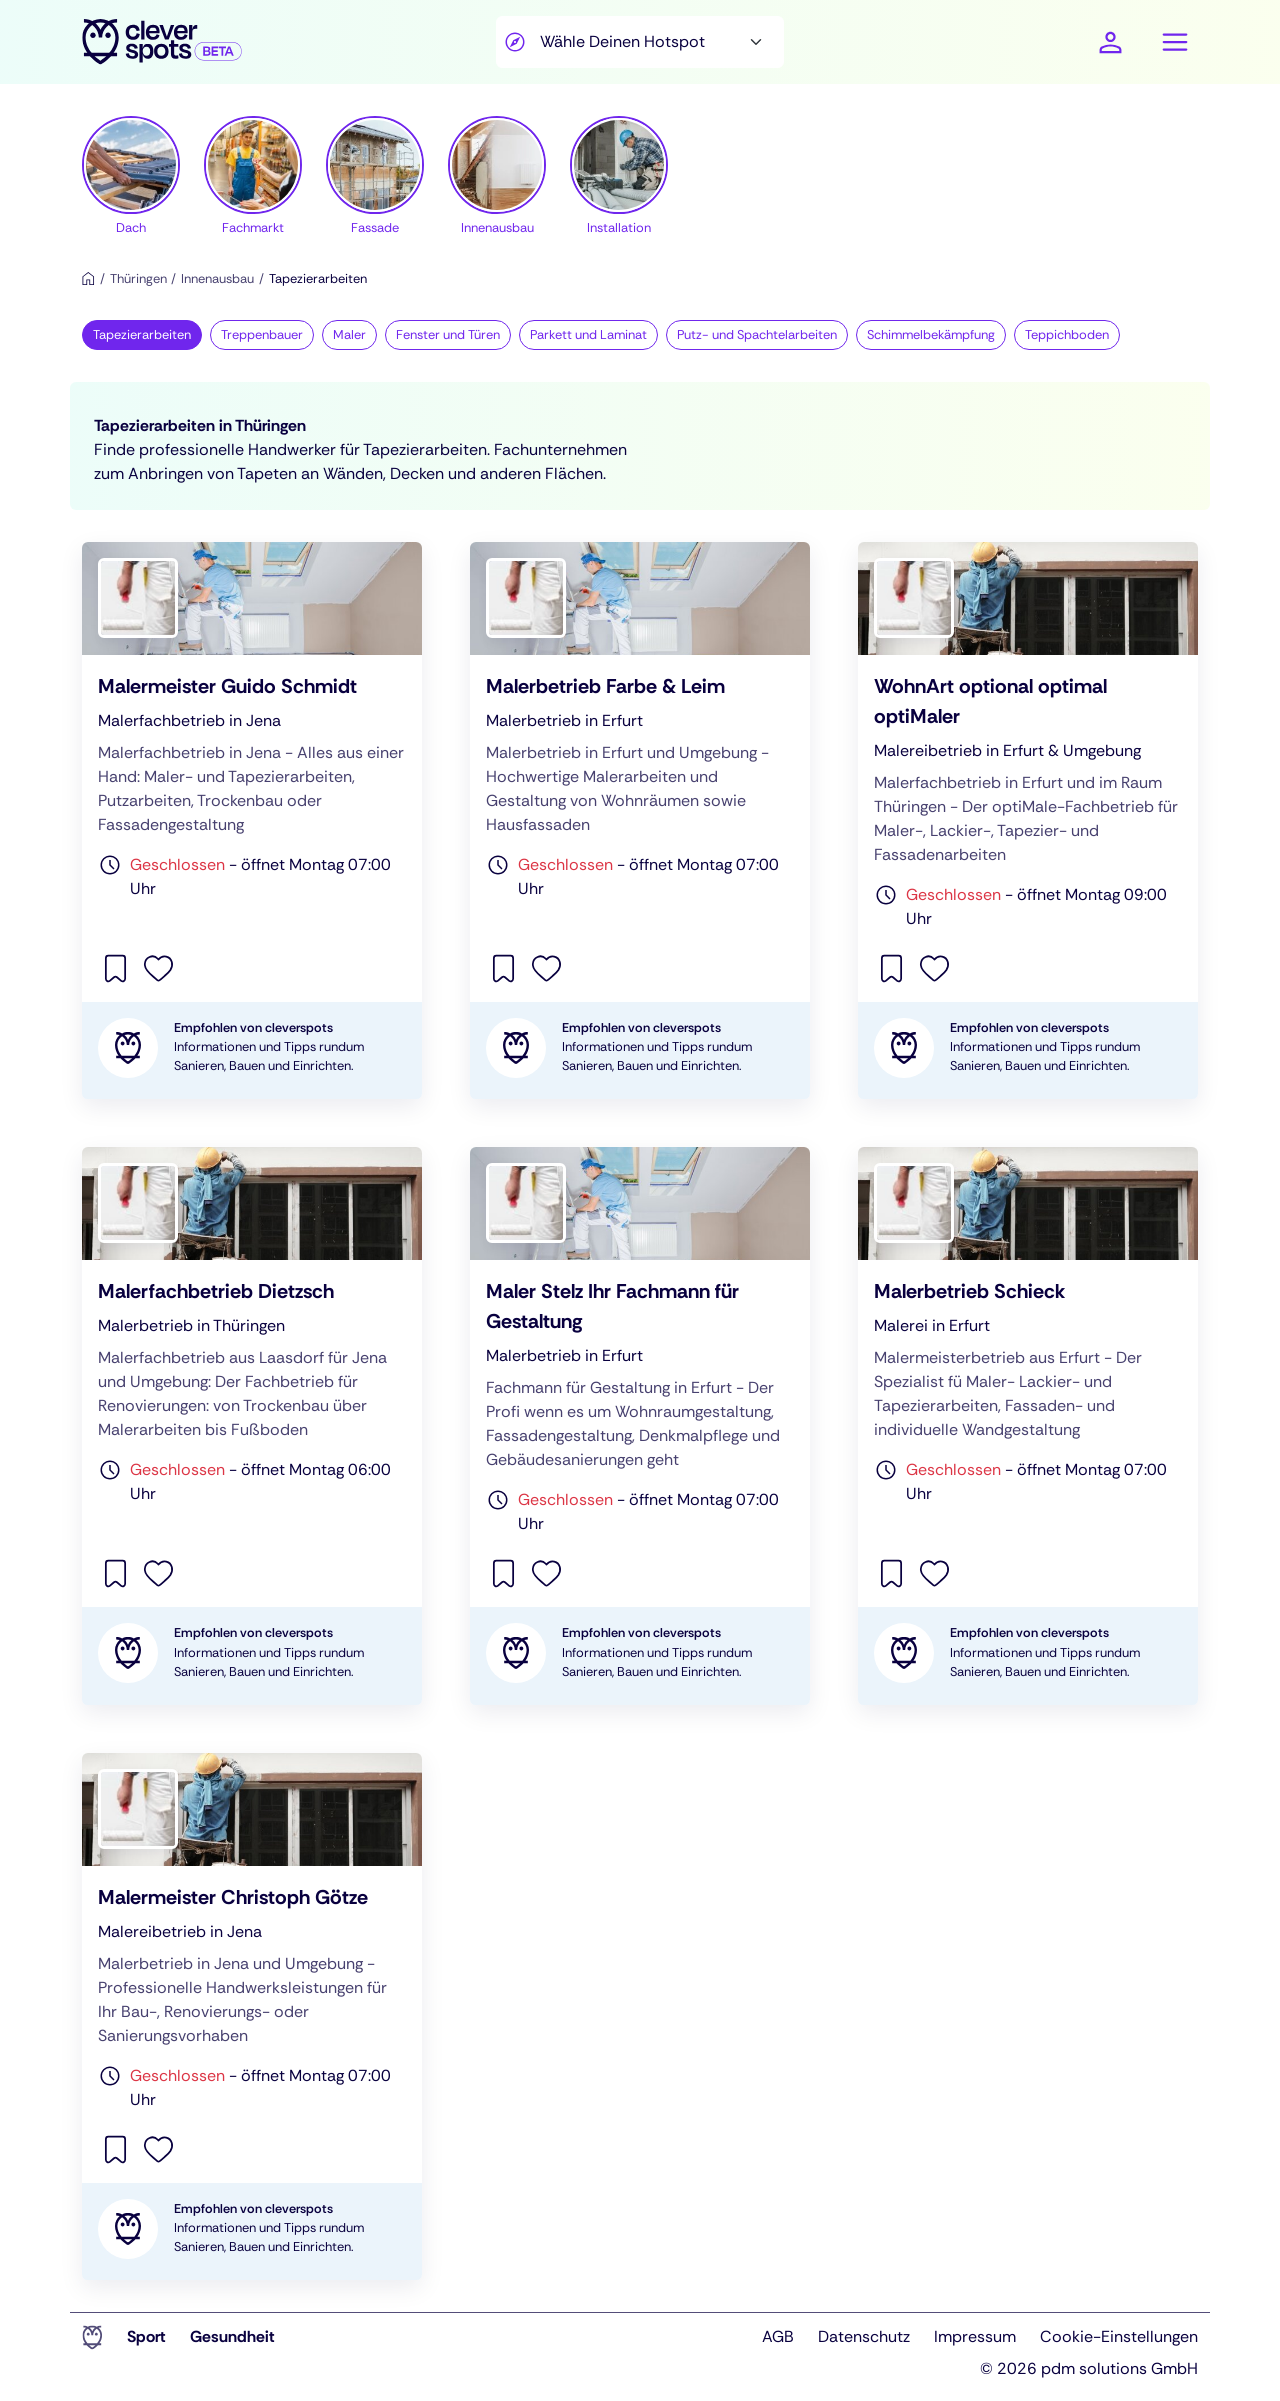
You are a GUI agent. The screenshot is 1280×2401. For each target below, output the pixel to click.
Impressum (975, 2336)
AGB (778, 2336)
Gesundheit (232, 2336)
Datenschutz (864, 2336)
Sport (146, 2336)
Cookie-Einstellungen (1119, 2336)
